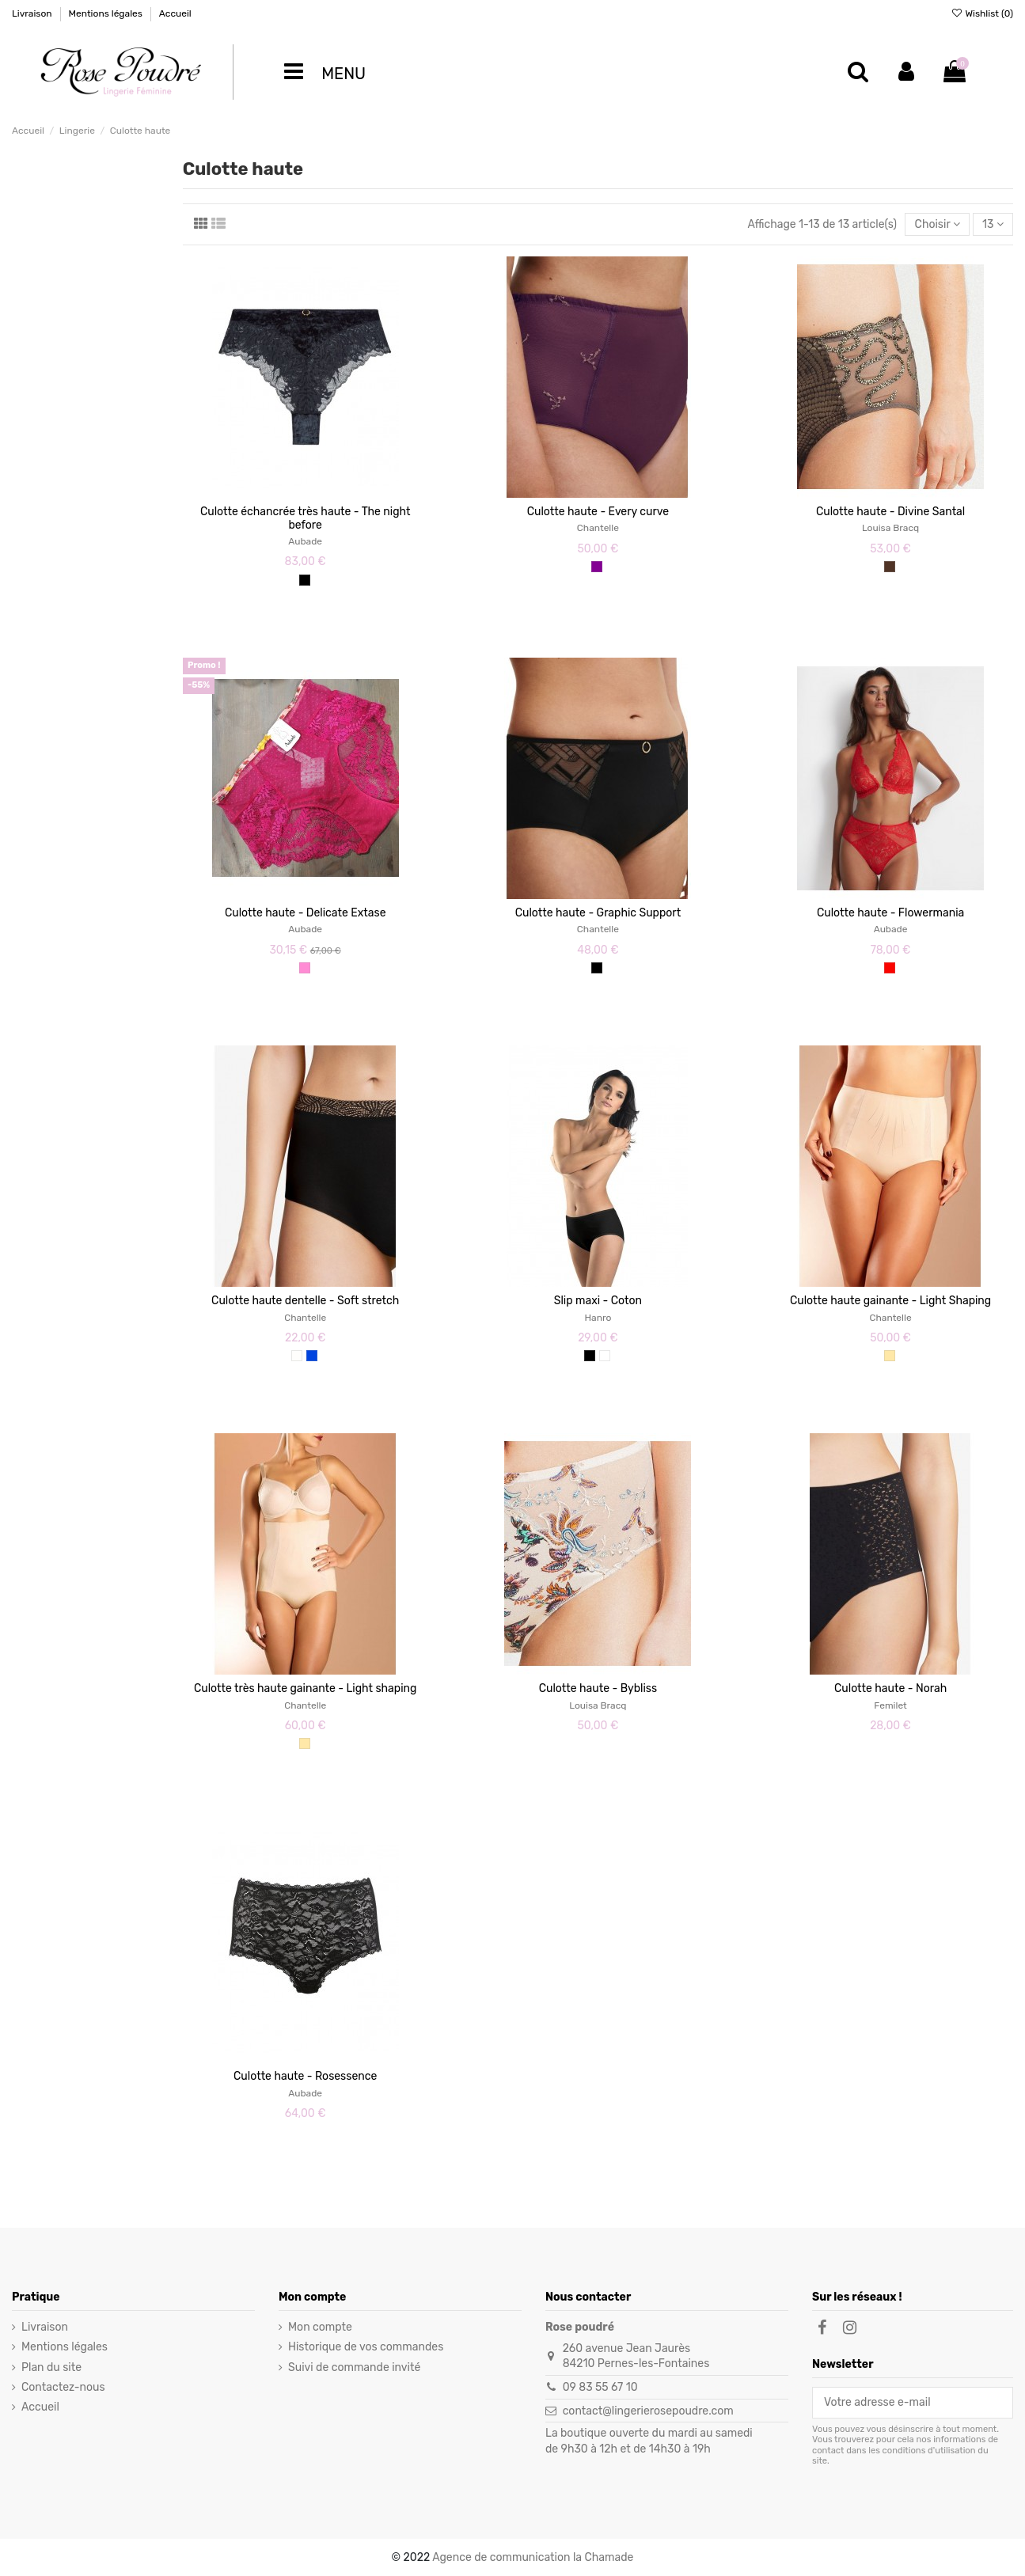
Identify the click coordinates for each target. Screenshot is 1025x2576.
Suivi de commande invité (354, 2367)
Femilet (890, 1705)
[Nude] (889, 1355)
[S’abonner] (1001, 2403)
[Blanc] (604, 1355)
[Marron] (889, 566)
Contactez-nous (63, 2387)
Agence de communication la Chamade (532, 2557)
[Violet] (596, 566)
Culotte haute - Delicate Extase (305, 913)
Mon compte (320, 2327)
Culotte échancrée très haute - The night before (305, 518)
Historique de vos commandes (365, 2347)
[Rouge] (889, 967)
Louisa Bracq (890, 527)
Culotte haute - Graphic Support (598, 913)
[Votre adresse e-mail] (901, 2403)
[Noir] (304, 580)
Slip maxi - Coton (598, 1300)
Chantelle (598, 527)
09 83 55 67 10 (600, 2387)
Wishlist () (982, 13)
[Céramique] (311, 1355)
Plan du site (51, 2367)
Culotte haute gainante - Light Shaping (890, 1300)
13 (993, 224)
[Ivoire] (296, 1355)
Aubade (305, 541)
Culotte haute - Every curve (598, 511)
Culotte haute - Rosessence (305, 2076)
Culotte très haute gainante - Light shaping (305, 1688)
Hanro (597, 1317)
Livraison (33, 13)
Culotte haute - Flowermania (890, 913)
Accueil (175, 13)
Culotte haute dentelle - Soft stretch (305, 1300)
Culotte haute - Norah (890, 1688)
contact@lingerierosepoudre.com (648, 2411)
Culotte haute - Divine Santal (890, 511)
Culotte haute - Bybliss (598, 1688)
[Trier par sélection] (937, 224)
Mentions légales (106, 13)
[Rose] (304, 967)
